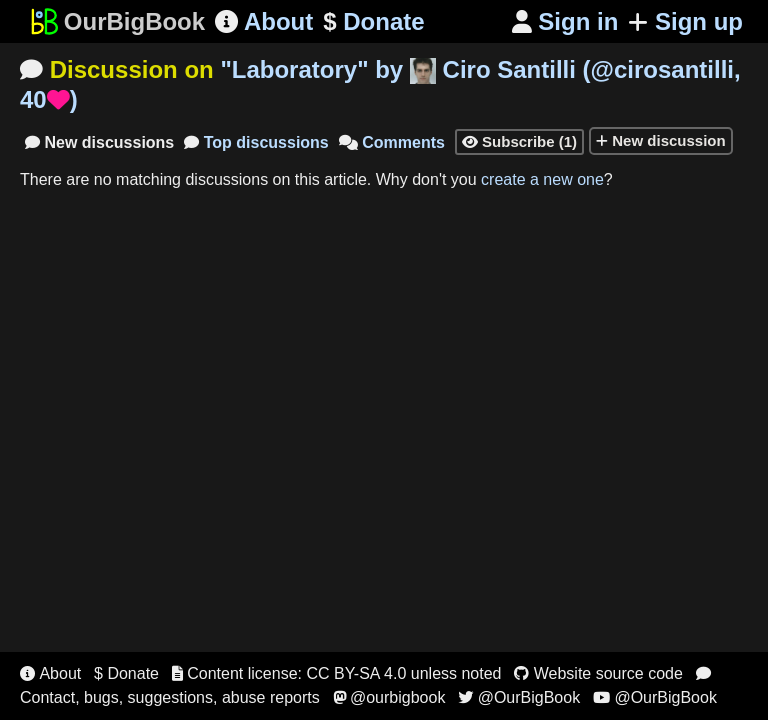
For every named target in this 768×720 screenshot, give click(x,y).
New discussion (661, 140)
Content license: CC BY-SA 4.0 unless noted (337, 673)
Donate (373, 22)
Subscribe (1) (519, 141)
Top (256, 142)
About (264, 21)
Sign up (685, 21)
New (99, 142)
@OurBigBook (519, 697)
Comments (392, 142)
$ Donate (126, 673)
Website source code (598, 673)
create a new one (542, 179)
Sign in (565, 21)
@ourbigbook (389, 697)
